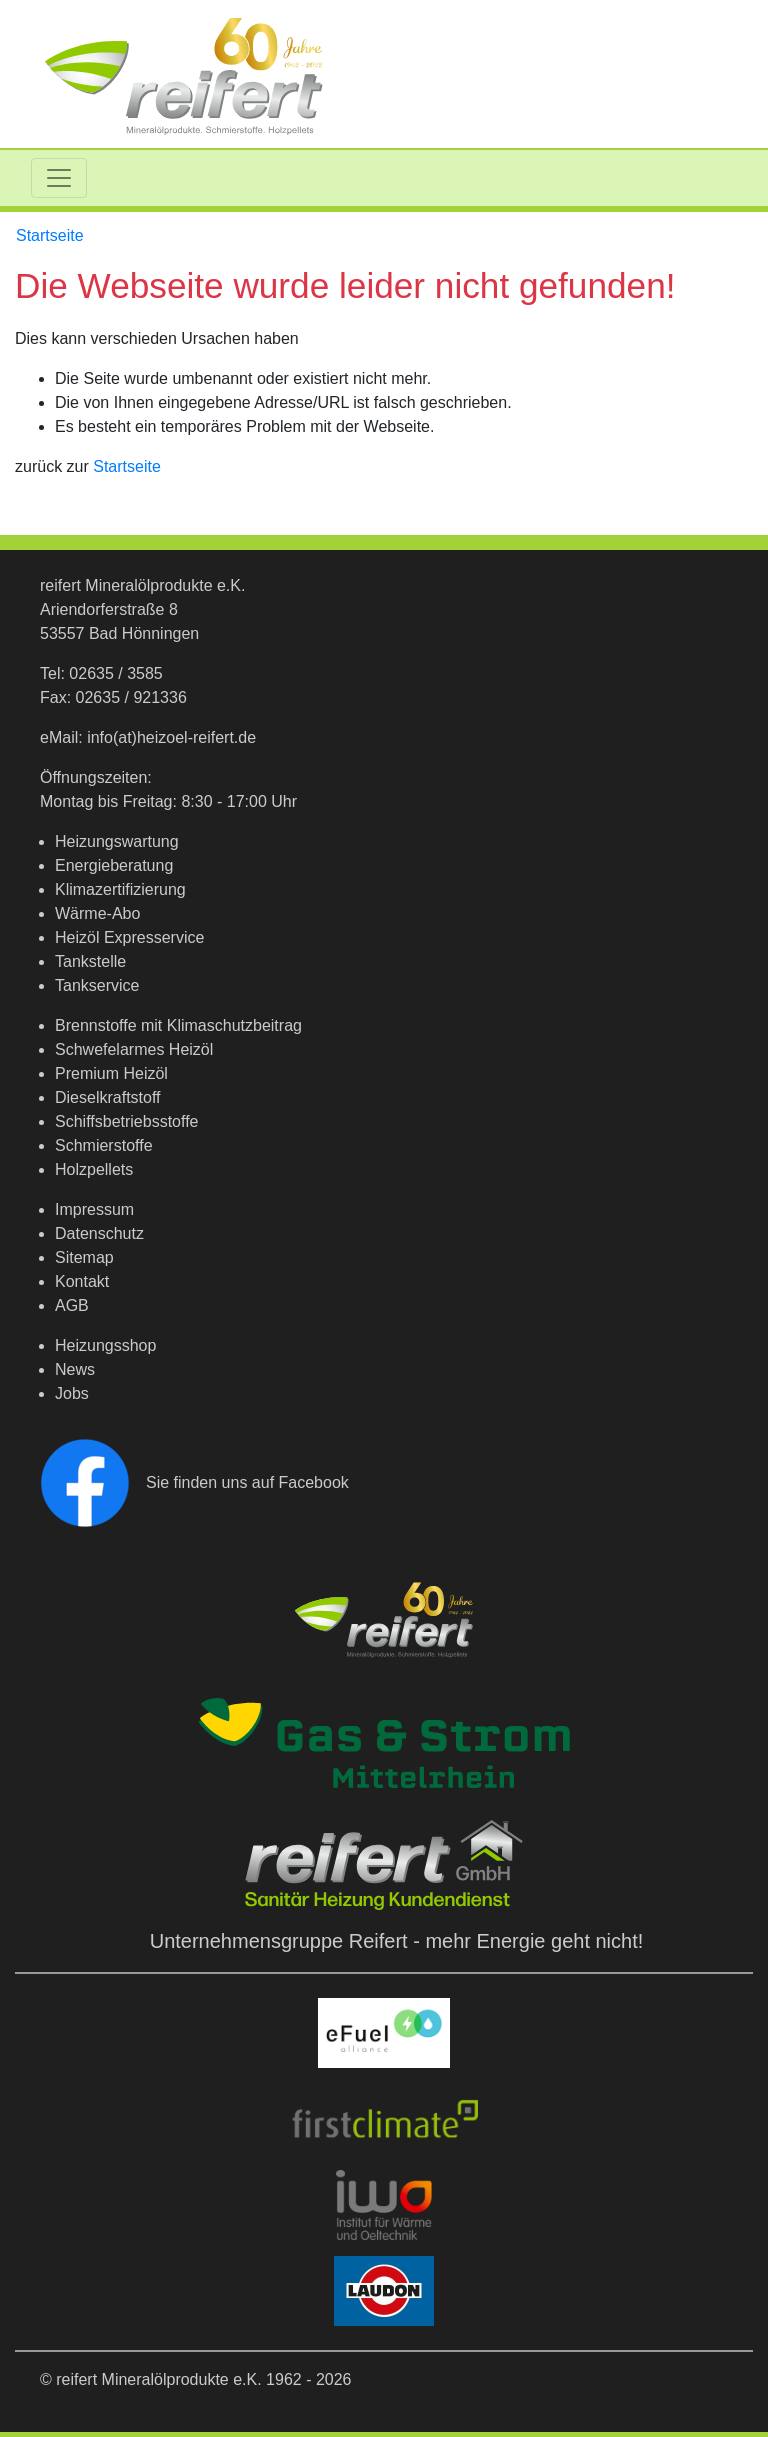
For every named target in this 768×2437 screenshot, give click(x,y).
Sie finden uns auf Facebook (194, 1482)
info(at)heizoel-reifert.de (171, 737)
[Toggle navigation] (59, 178)
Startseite (50, 235)
